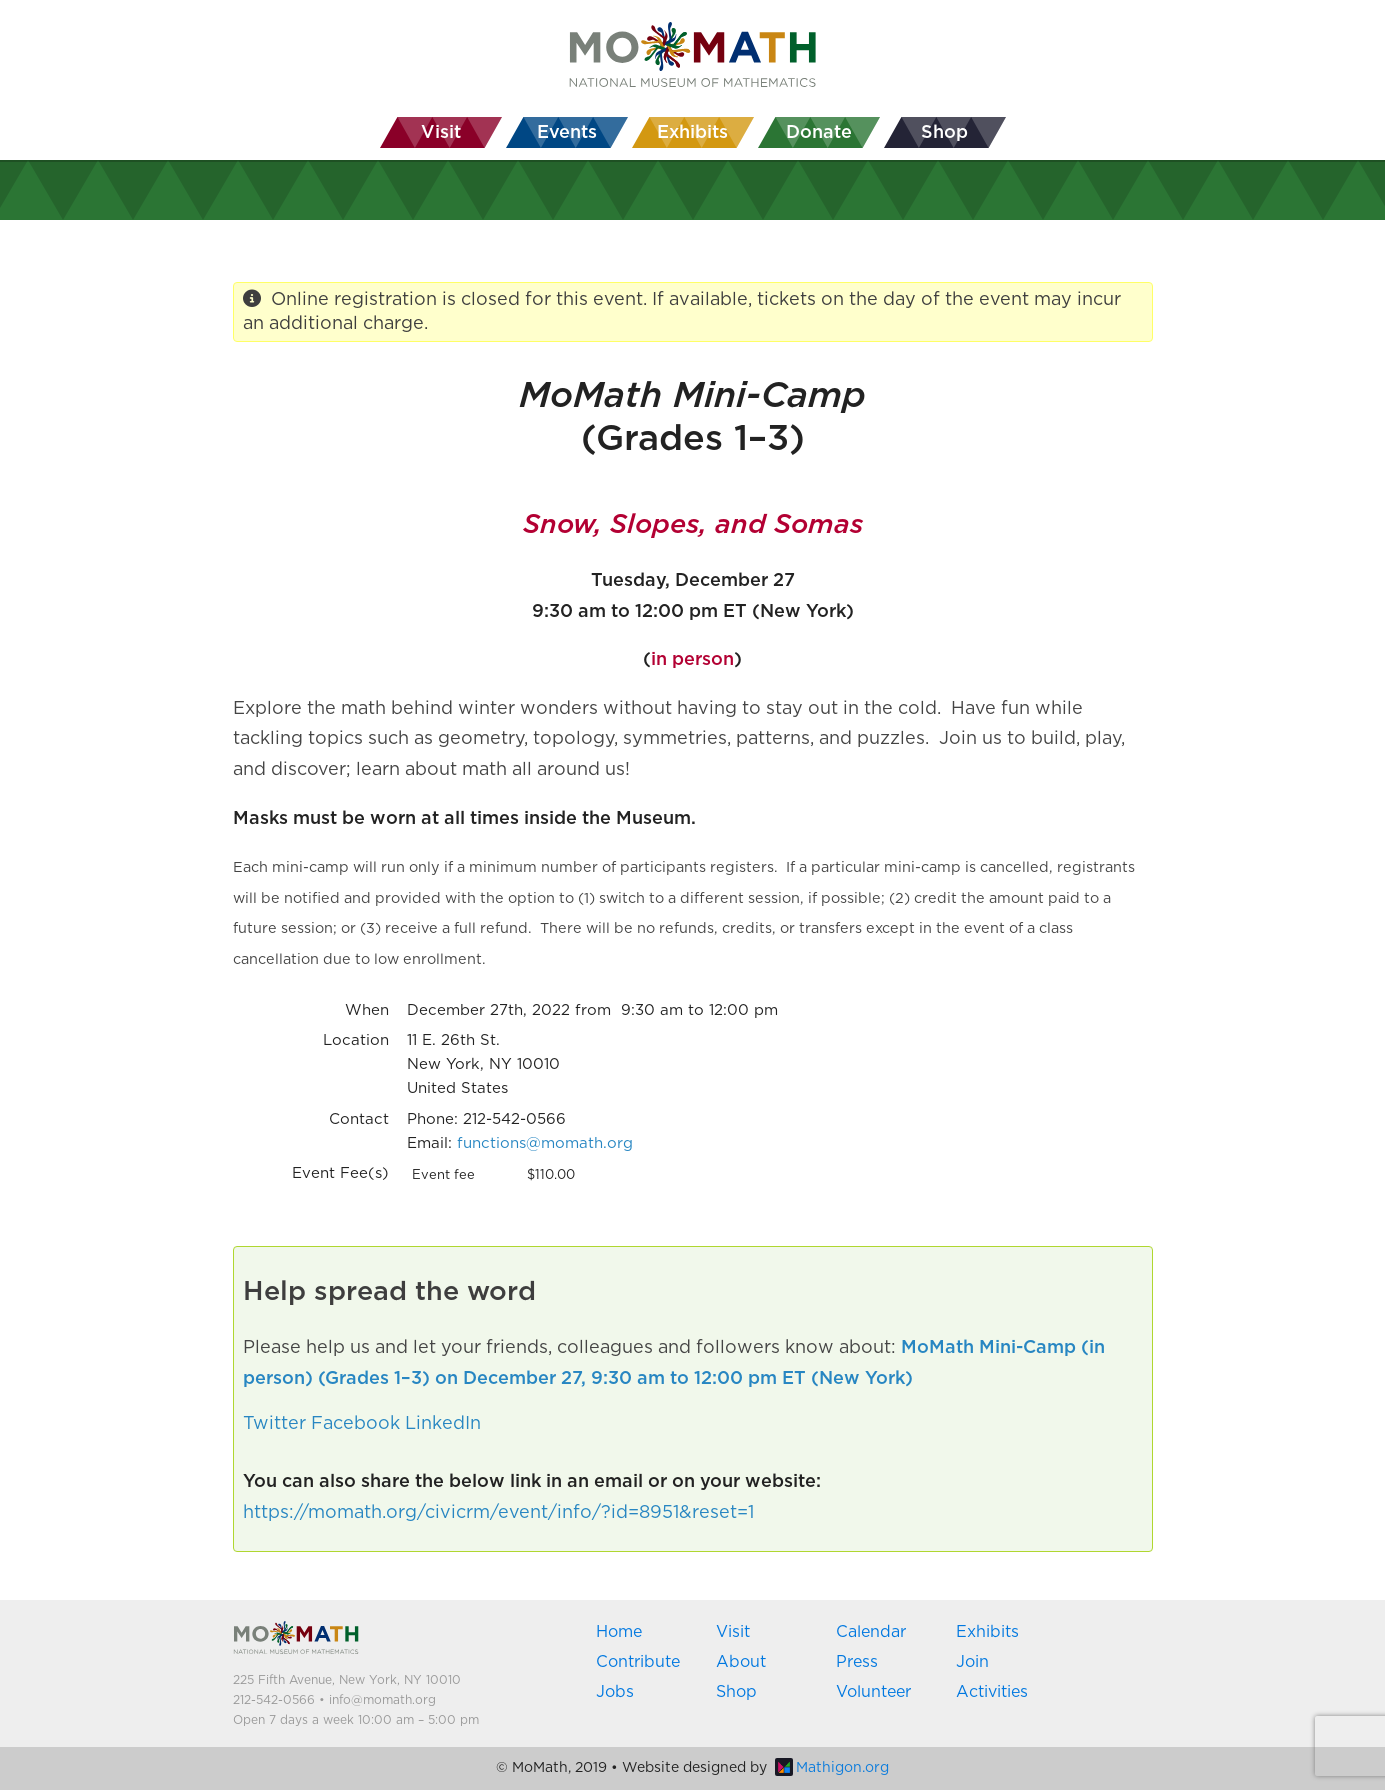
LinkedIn (443, 1424)
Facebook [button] (355, 1424)
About (741, 1662)
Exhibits (987, 1632)
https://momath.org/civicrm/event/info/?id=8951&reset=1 (498, 1513)
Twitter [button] (274, 1424)
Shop (736, 1692)
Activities (992, 1692)
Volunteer (873, 1692)
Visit (733, 1632)
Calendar (871, 1632)
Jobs (615, 1692)
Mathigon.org (832, 1768)
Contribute (638, 1662)
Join (972, 1662)
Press (857, 1662)
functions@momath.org (545, 1143)
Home (619, 1632)
